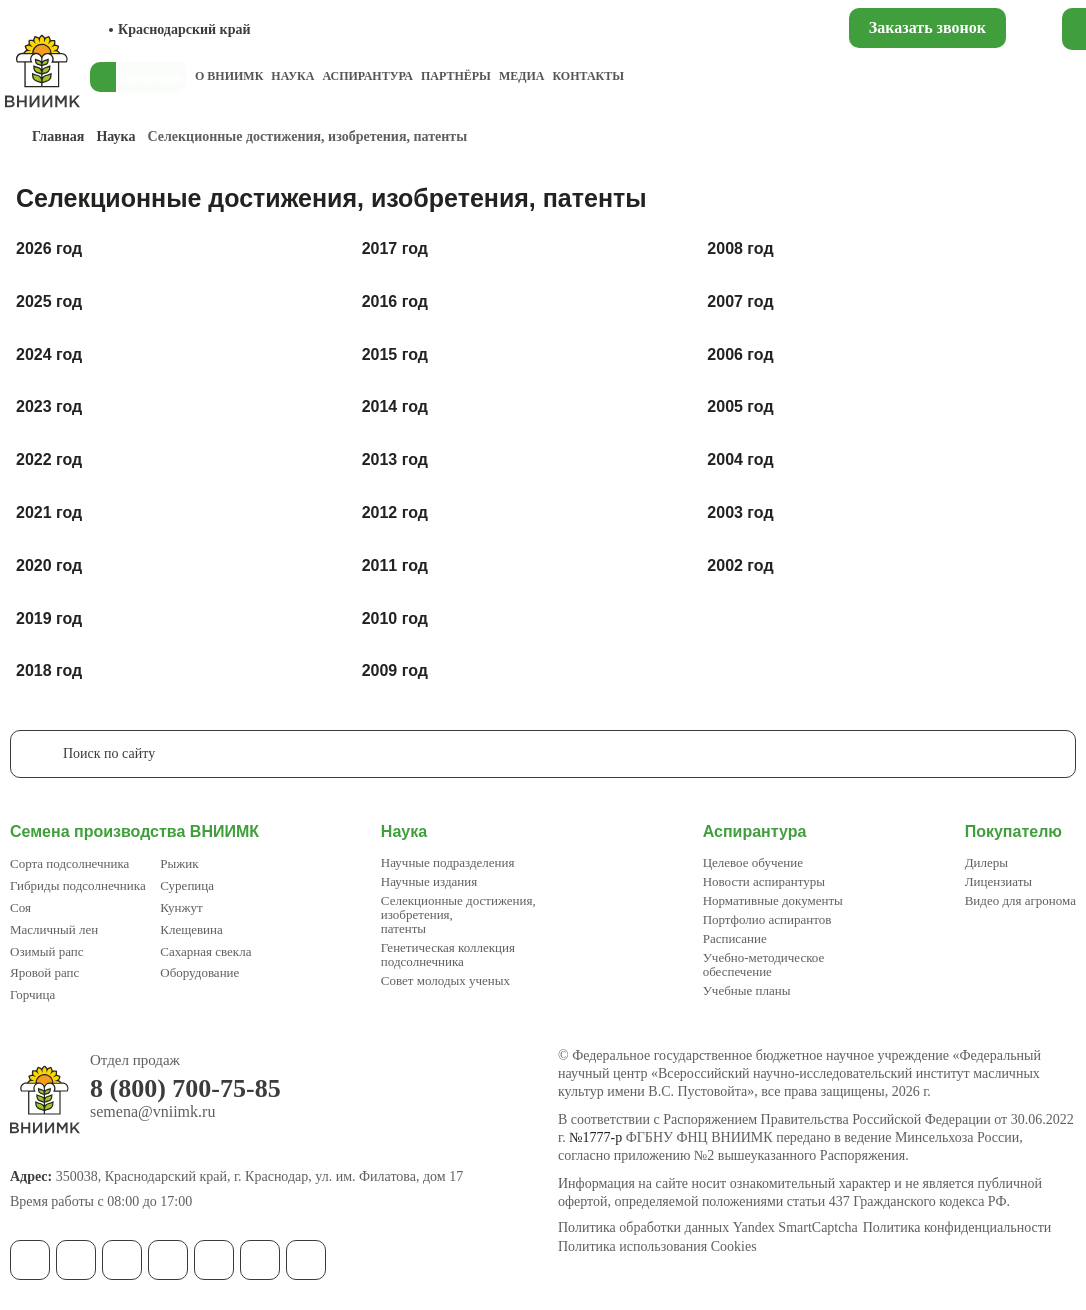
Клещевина (191, 929)
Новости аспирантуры (764, 881)
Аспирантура (367, 76)
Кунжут (181, 907)
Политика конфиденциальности (957, 1228)
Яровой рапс (44, 972)
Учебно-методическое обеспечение (764, 964)
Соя (20, 907)
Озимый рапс (46, 951)
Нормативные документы (773, 900)
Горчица (32, 994)
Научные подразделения (448, 862)
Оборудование (199, 972)
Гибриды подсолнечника (78, 885)
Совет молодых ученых (445, 980)
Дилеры (986, 862)
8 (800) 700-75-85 (185, 1089)
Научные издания (429, 881)
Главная (58, 136)
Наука (292, 76)
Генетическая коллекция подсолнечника (448, 954)
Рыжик (179, 863)
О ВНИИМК (229, 76)
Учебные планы (747, 990)
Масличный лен (54, 929)
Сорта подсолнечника (69, 863)
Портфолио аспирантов (767, 919)
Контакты (588, 76)
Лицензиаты (998, 881)
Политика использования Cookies (657, 1247)
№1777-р (595, 1137)
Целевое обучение (753, 862)
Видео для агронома (1020, 900)
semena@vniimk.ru (152, 1112)
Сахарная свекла (205, 951)
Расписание (735, 938)
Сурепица (187, 885)
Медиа (522, 76)
